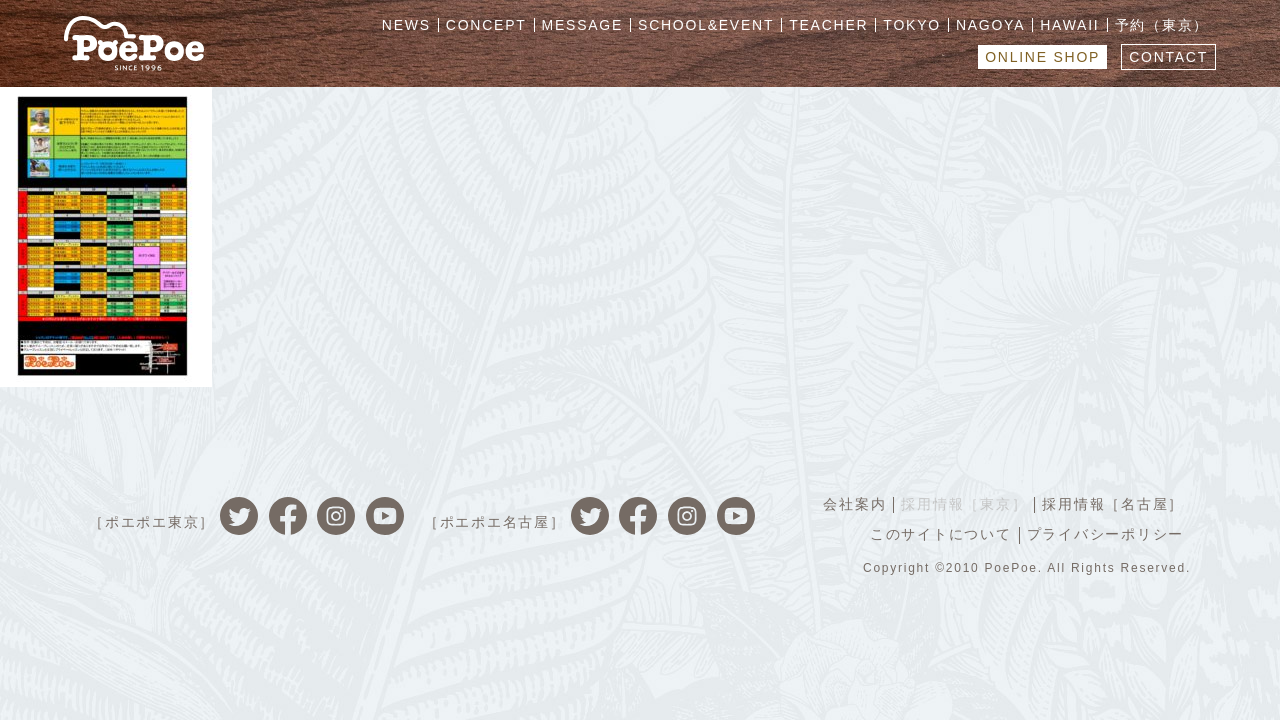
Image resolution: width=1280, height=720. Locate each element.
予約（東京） (1162, 25)
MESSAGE (583, 25)
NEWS (406, 25)
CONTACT (1168, 57)
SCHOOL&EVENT (706, 25)
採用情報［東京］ (964, 504)
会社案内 (854, 504)
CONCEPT (486, 25)
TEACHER (828, 25)
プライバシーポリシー (1106, 534)
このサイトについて (941, 534)
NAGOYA (990, 25)
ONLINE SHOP (1042, 57)
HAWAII (1069, 25)
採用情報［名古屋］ (1113, 504)
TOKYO (912, 25)
